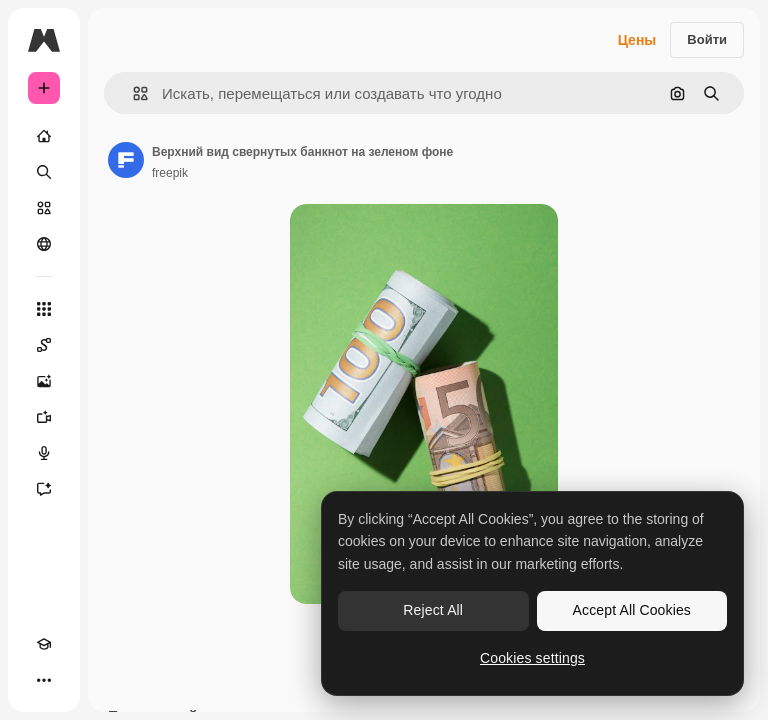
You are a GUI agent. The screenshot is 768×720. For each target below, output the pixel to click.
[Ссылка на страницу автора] (126, 160)
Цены (637, 40)
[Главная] (44, 136)
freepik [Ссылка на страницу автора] (170, 173)
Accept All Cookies (632, 610)
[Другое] (44, 680)
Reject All (433, 610)
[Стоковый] (44, 208)
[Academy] (44, 644)
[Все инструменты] (44, 309)
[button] (132, 93)
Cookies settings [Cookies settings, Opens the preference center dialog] (532, 658)
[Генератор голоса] (44, 453)
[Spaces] (44, 345)
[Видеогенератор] (44, 417)
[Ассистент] (44, 489)
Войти (707, 39)
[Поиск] (44, 172)
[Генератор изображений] (44, 381)
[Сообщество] (44, 244)
